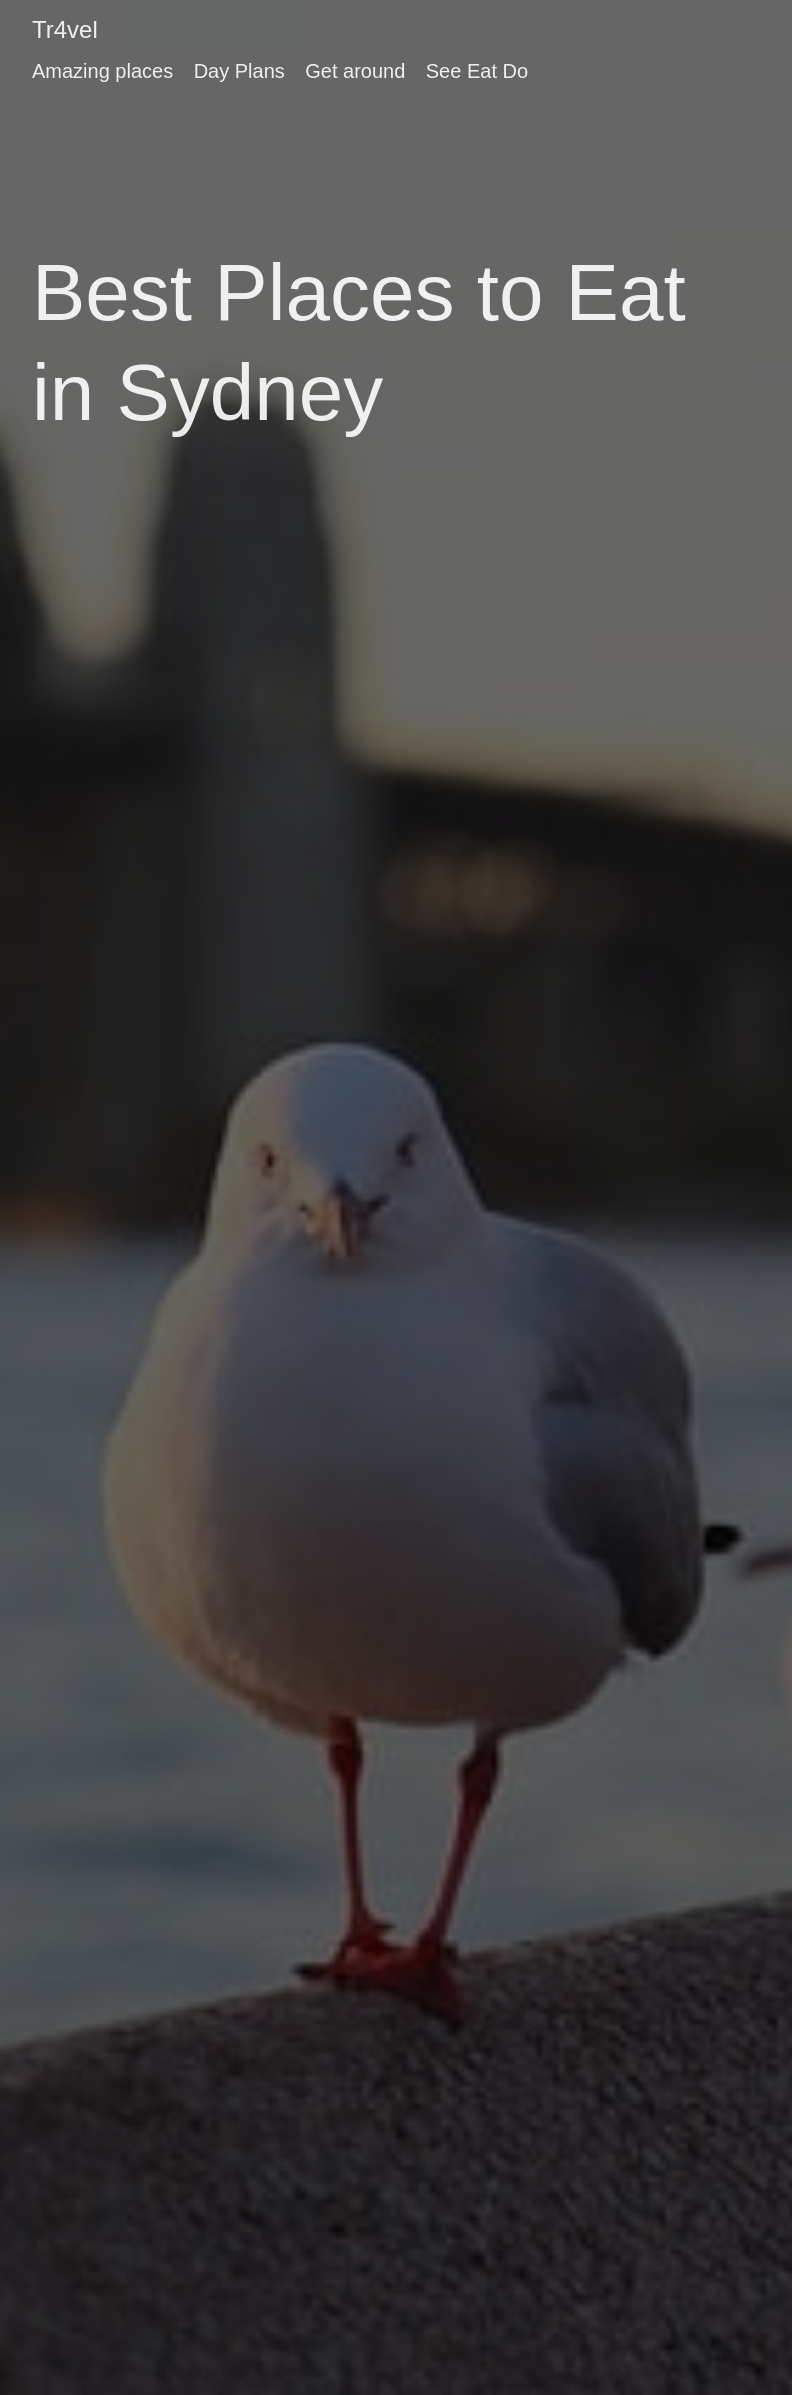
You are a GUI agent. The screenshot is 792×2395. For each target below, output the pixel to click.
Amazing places (102, 71)
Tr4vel (65, 29)
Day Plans (239, 71)
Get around (355, 71)
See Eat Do (477, 71)
